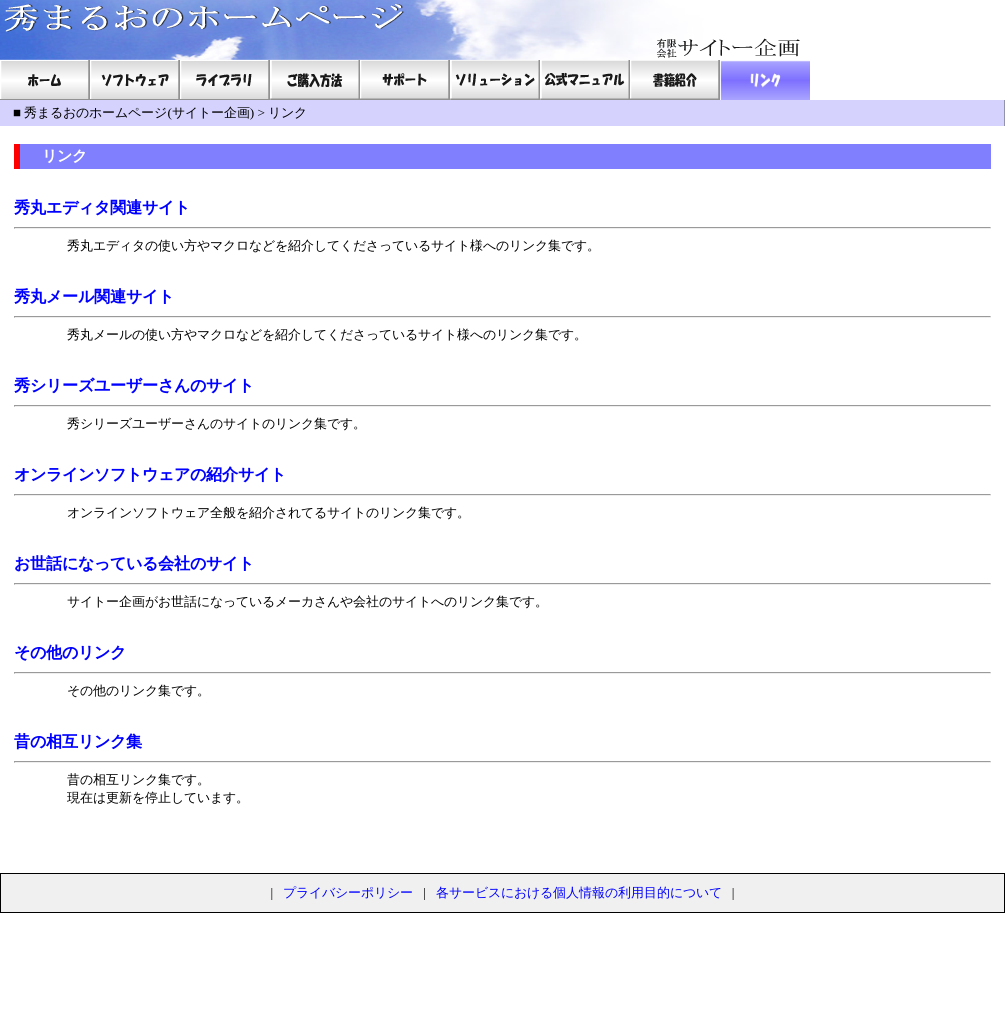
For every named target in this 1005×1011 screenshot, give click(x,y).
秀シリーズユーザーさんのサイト (134, 385)
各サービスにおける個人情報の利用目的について (579, 892)
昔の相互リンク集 (78, 741)
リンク (287, 112)
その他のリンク (70, 652)
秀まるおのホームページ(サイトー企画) (139, 112)
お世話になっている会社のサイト (134, 563)
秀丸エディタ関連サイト (102, 207)
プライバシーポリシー (348, 892)
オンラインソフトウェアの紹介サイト (150, 474)
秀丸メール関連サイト (94, 296)
